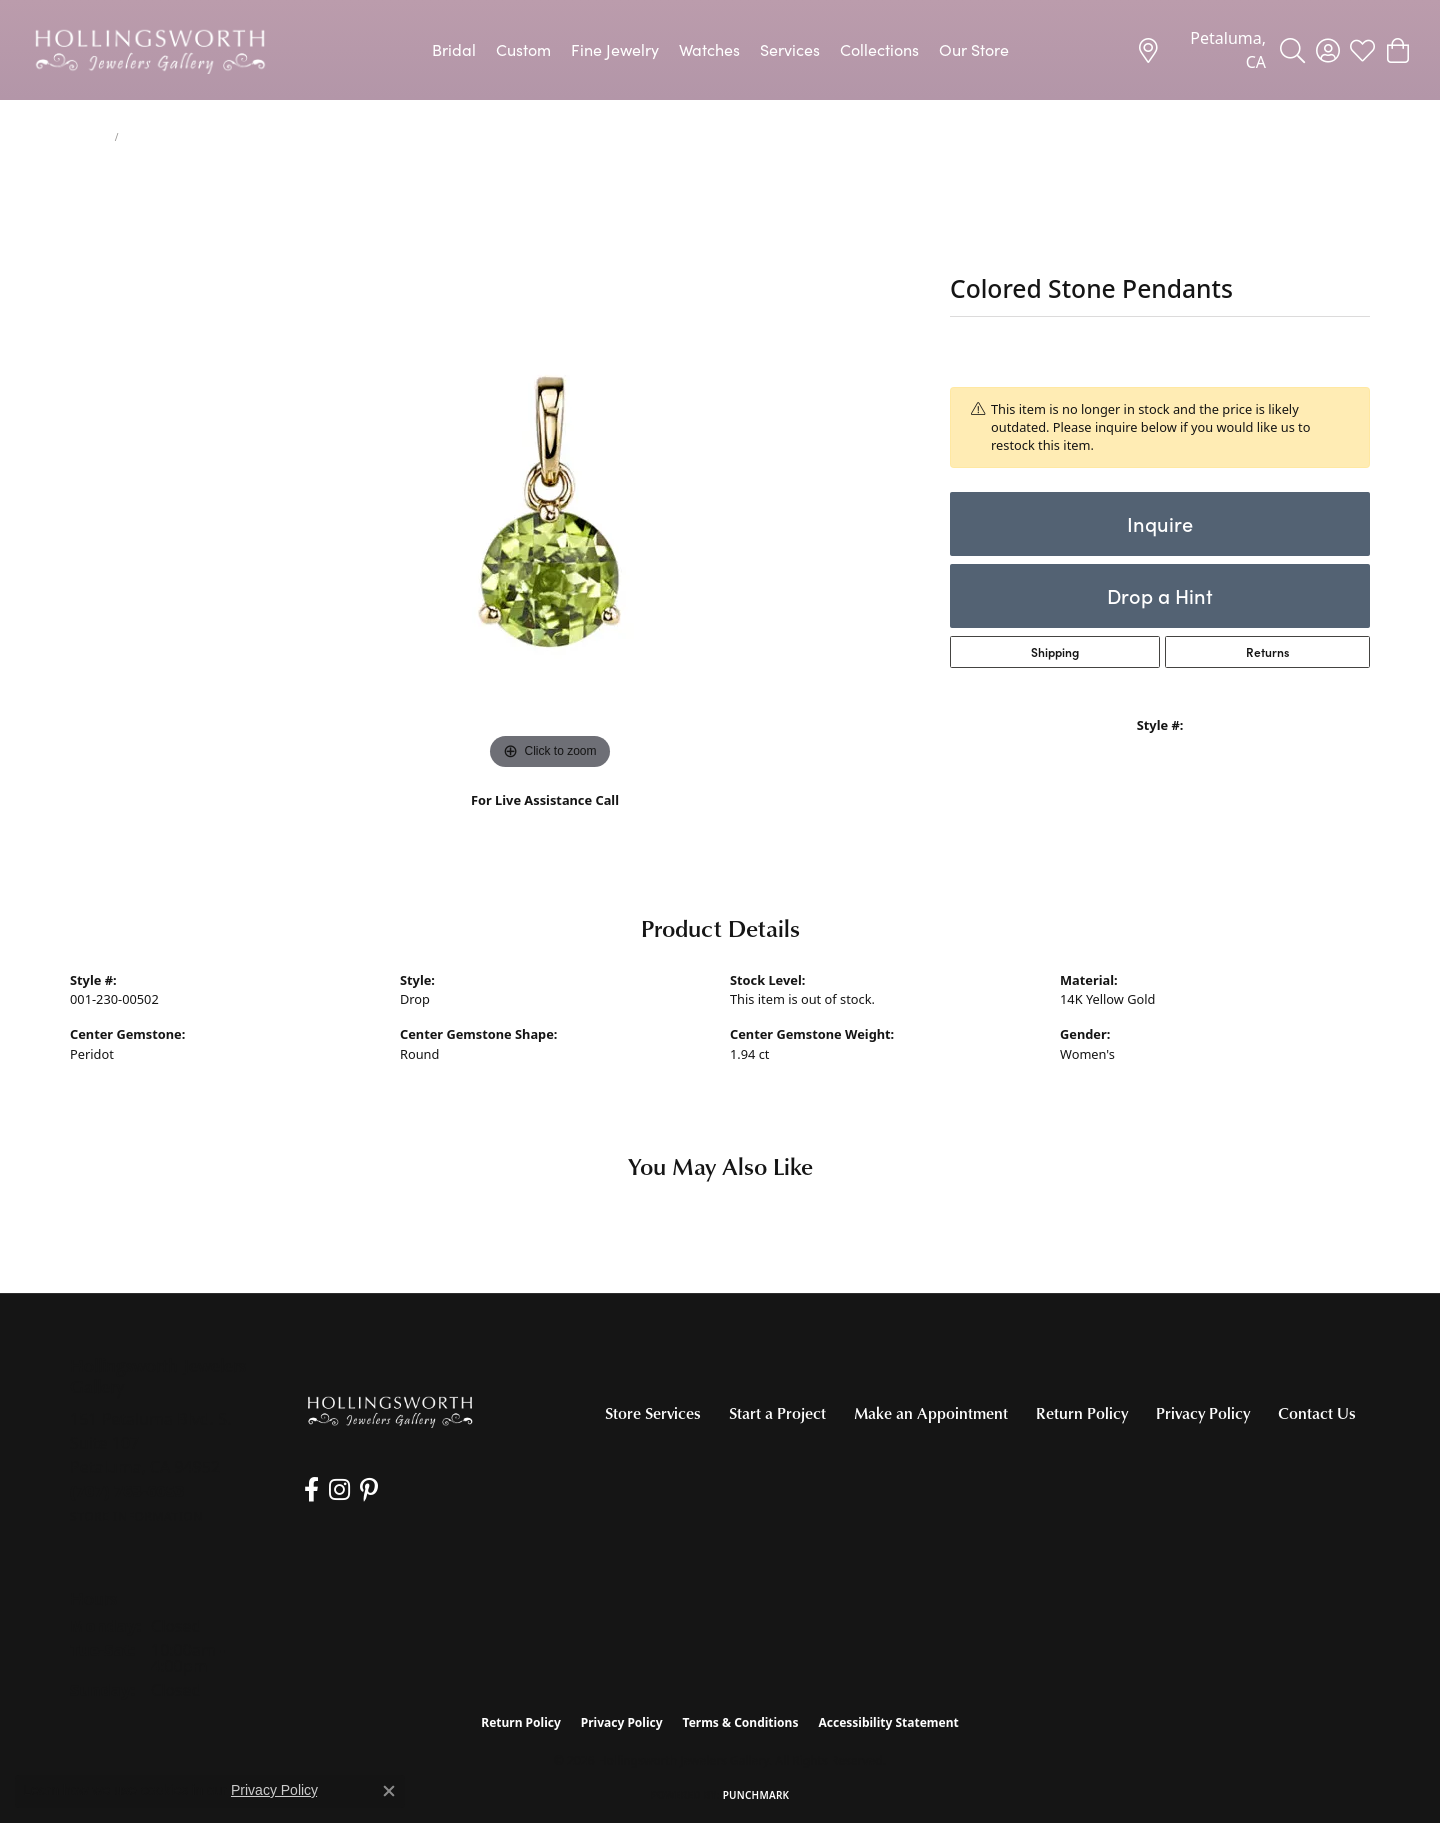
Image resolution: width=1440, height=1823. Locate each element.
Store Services (653, 1413)
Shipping (1055, 652)
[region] (550, 475)
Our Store (974, 49)
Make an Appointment (931, 1413)
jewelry (88, 137)
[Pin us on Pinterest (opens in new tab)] (369, 1490)
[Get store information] (136, 1516)
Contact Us (1317, 1413)
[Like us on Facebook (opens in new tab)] (311, 1490)
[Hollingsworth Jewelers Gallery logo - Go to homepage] (150, 50)
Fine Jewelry (615, 49)
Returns (1267, 652)
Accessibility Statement (888, 1722)
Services (790, 49)
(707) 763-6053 (545, 821)
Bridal (454, 49)
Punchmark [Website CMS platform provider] (756, 1795)
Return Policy (1082, 1413)
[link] (1201, 50)
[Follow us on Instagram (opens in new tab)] (339, 1490)
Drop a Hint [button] (1160, 595)
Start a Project (777, 1413)
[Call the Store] (127, 1491)
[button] (1292, 50)
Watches (709, 49)
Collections (879, 49)
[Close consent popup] (389, 1791)
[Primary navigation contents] (720, 50)
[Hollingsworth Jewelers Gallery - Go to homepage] (390, 1411)
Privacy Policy (1203, 1413)
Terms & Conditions (741, 1722)
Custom (523, 49)
